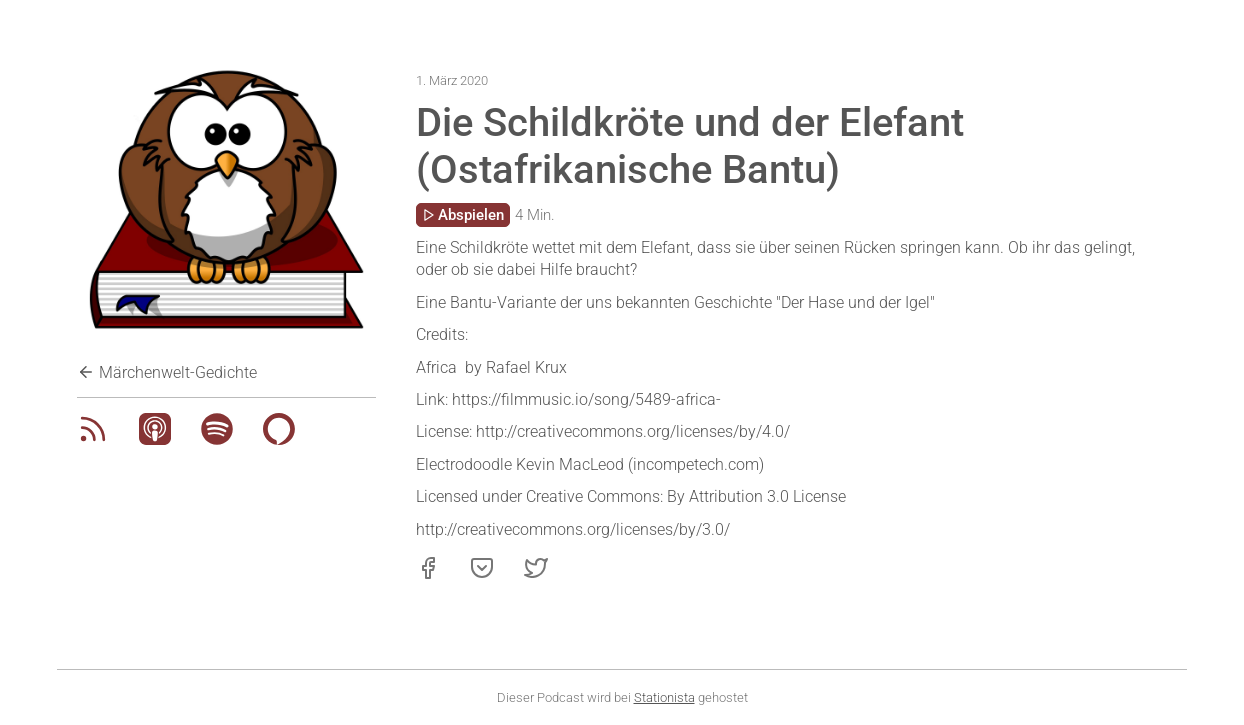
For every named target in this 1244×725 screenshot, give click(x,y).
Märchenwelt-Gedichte (167, 372)
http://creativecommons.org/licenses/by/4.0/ (633, 431)
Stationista (664, 697)
